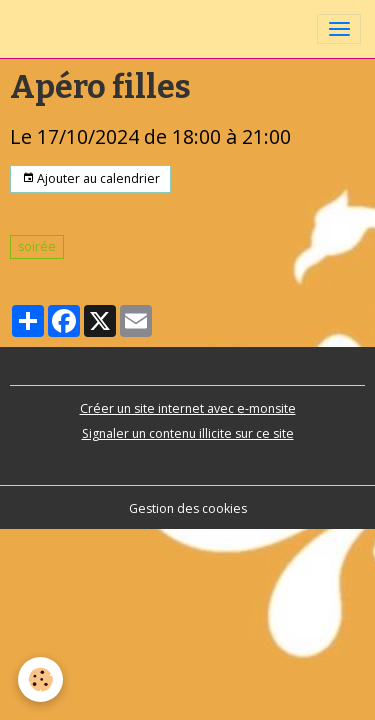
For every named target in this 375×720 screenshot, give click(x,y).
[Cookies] (40, 679)
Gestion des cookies (188, 508)
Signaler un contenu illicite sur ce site (188, 433)
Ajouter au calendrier (91, 178)
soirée (37, 246)
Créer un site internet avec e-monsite (188, 408)
